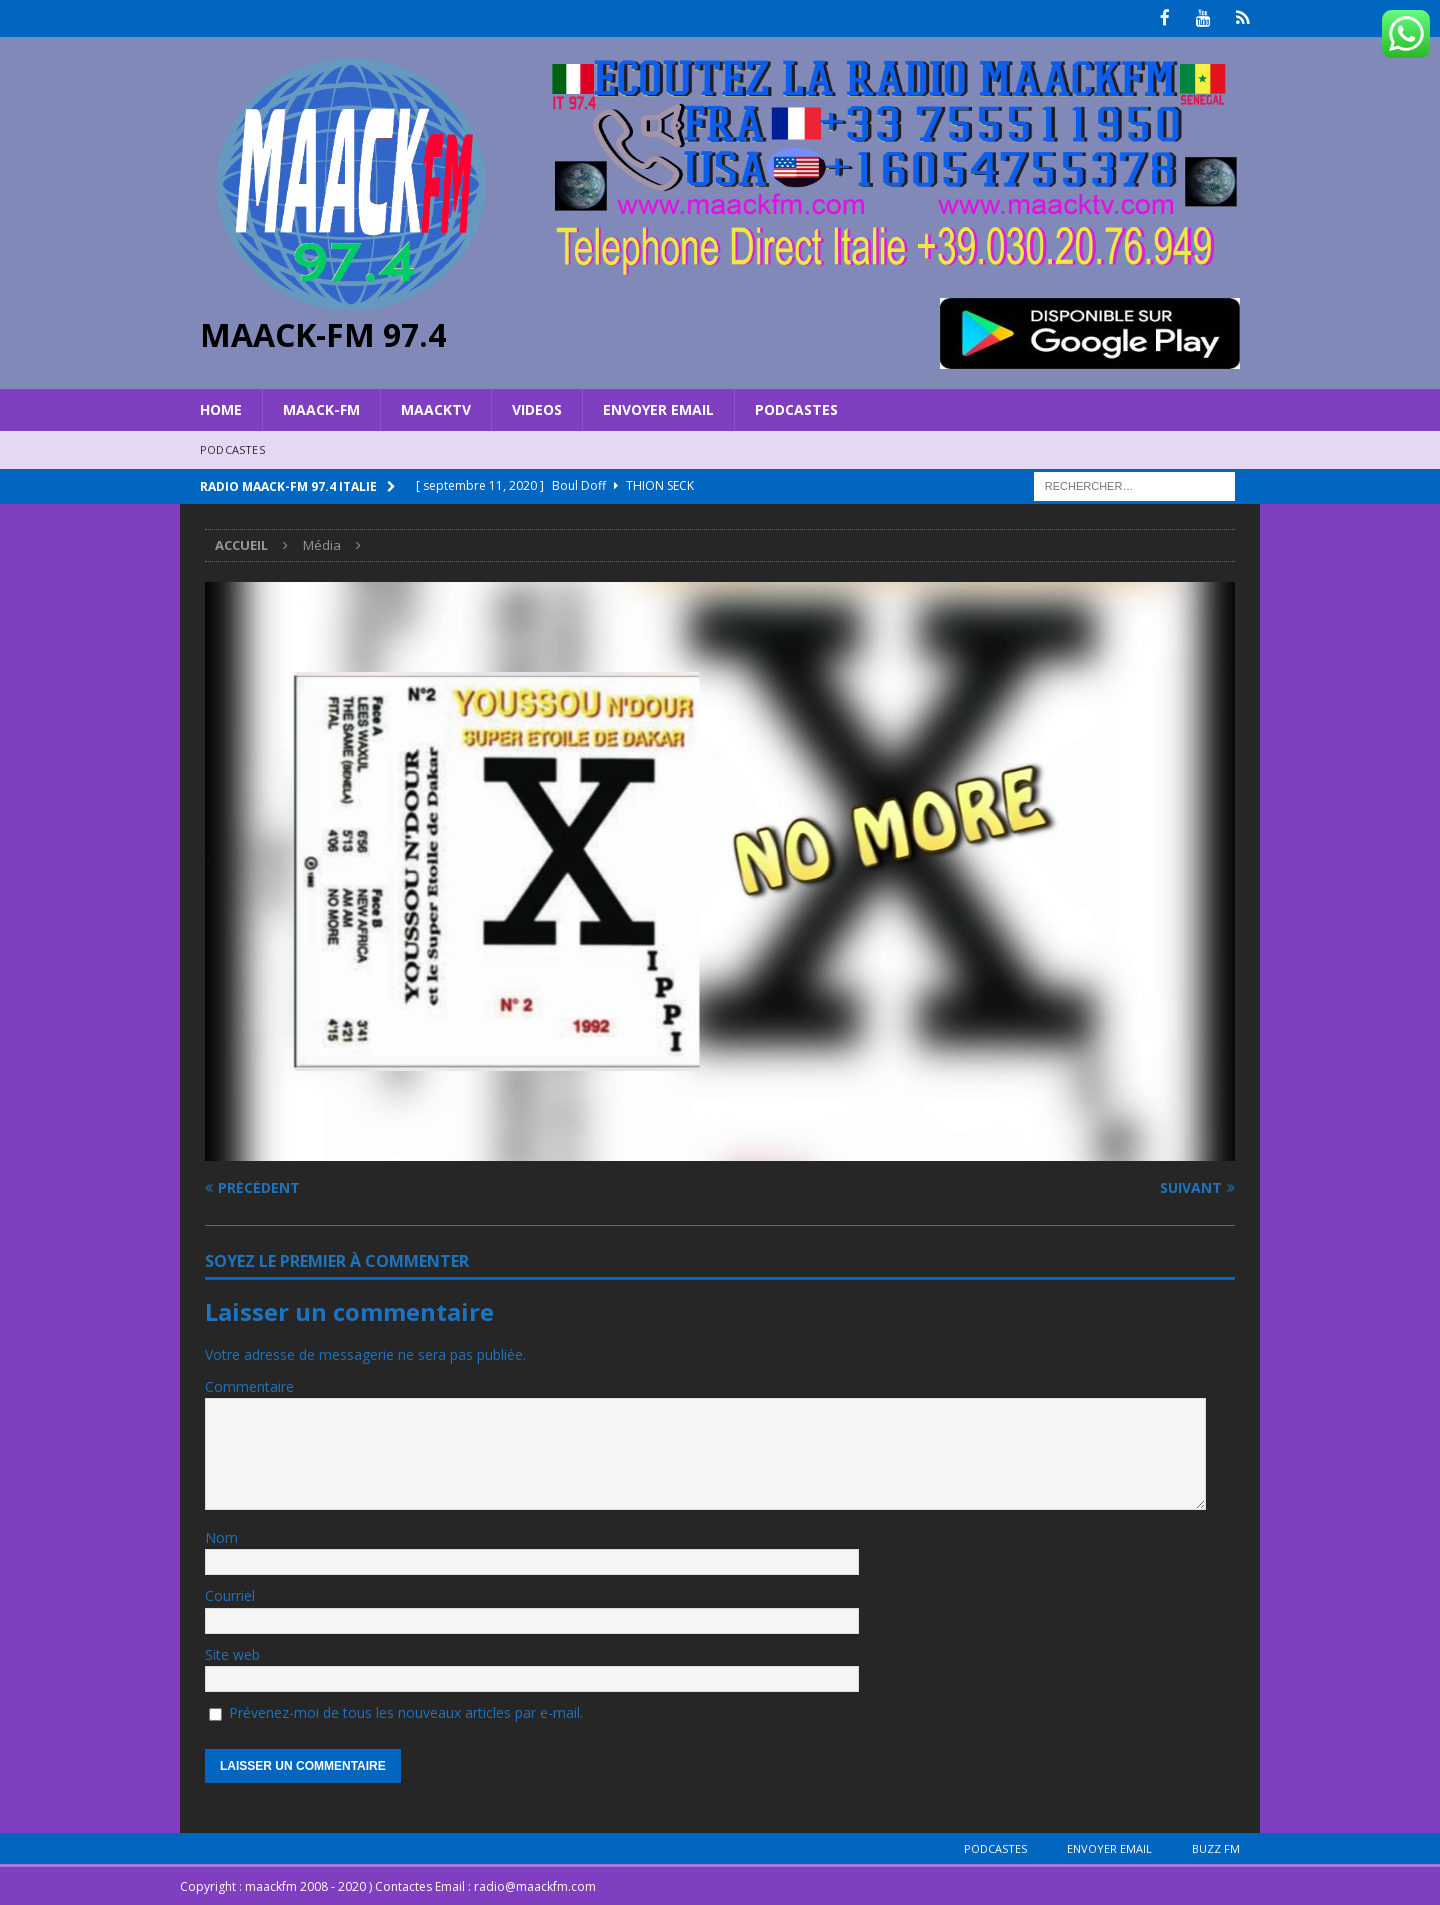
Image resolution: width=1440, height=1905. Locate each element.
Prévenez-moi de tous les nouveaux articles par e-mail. (406, 1710)
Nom (221, 1535)
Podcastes (796, 407)
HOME (221, 407)
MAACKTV (436, 407)
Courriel (230, 1594)
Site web (232, 1652)
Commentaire (249, 1385)
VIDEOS (537, 407)
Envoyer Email (658, 407)
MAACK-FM (321, 407)
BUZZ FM (1216, 1847)
